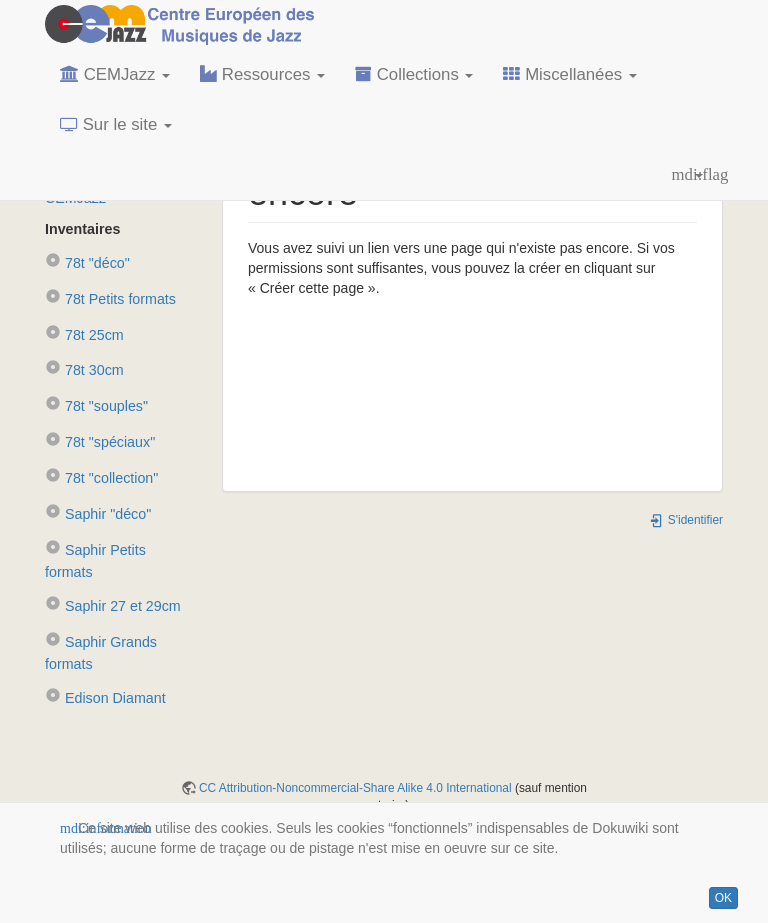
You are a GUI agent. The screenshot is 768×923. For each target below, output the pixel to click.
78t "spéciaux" (100, 442)
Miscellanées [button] (569, 74)
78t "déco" (87, 263)
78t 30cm (84, 370)
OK (723, 898)
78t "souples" (96, 406)
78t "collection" (101, 478)
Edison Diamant (105, 698)
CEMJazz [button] (115, 74)
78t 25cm (84, 335)
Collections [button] (414, 74)
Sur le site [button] (116, 124)
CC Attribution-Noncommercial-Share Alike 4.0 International (355, 788)
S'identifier (686, 520)
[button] (687, 175)
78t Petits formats (110, 299)
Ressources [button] (262, 74)
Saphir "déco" (98, 514)
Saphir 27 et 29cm (113, 606)
